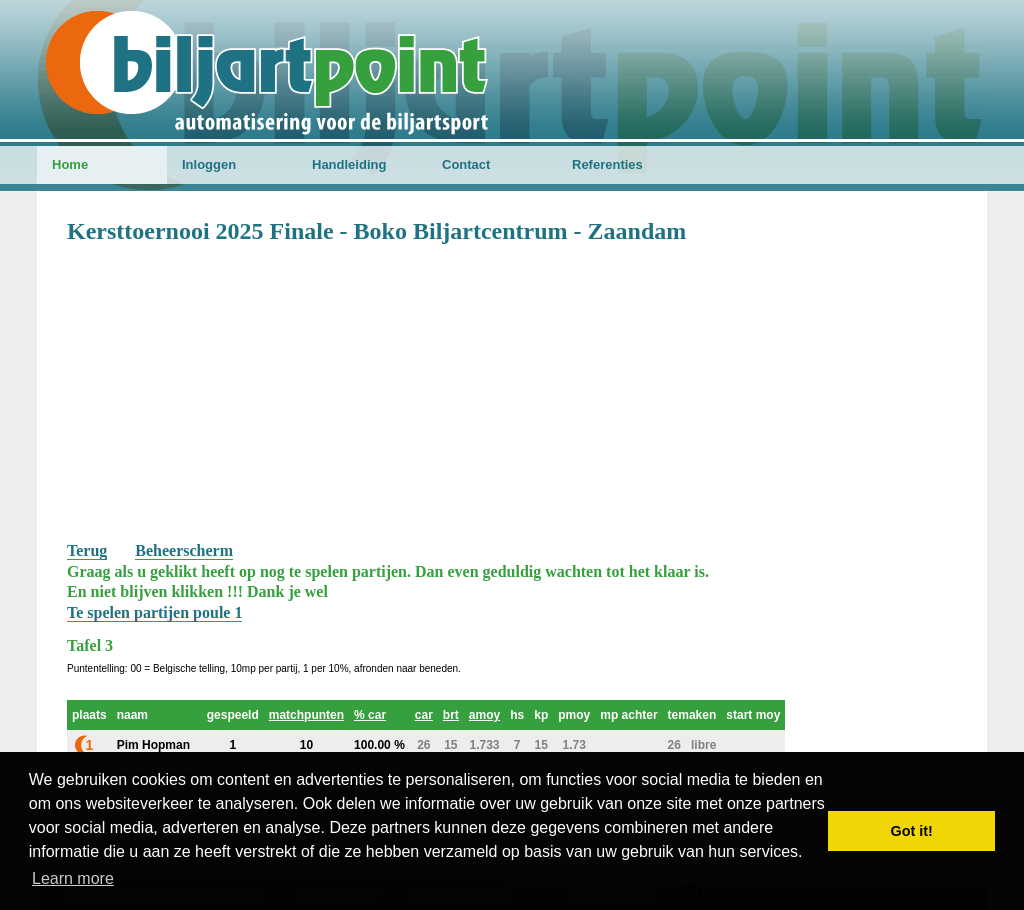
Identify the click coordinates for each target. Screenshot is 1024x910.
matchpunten (306, 715)
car (424, 715)
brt (451, 715)
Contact (466, 164)
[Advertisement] (512, 391)
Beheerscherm (184, 550)
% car (370, 715)
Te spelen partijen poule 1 (154, 612)
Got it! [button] (912, 831)
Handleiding (349, 164)
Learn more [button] (73, 878)
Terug (87, 550)
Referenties (607, 164)
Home (70, 164)
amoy (484, 715)
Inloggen (209, 164)
